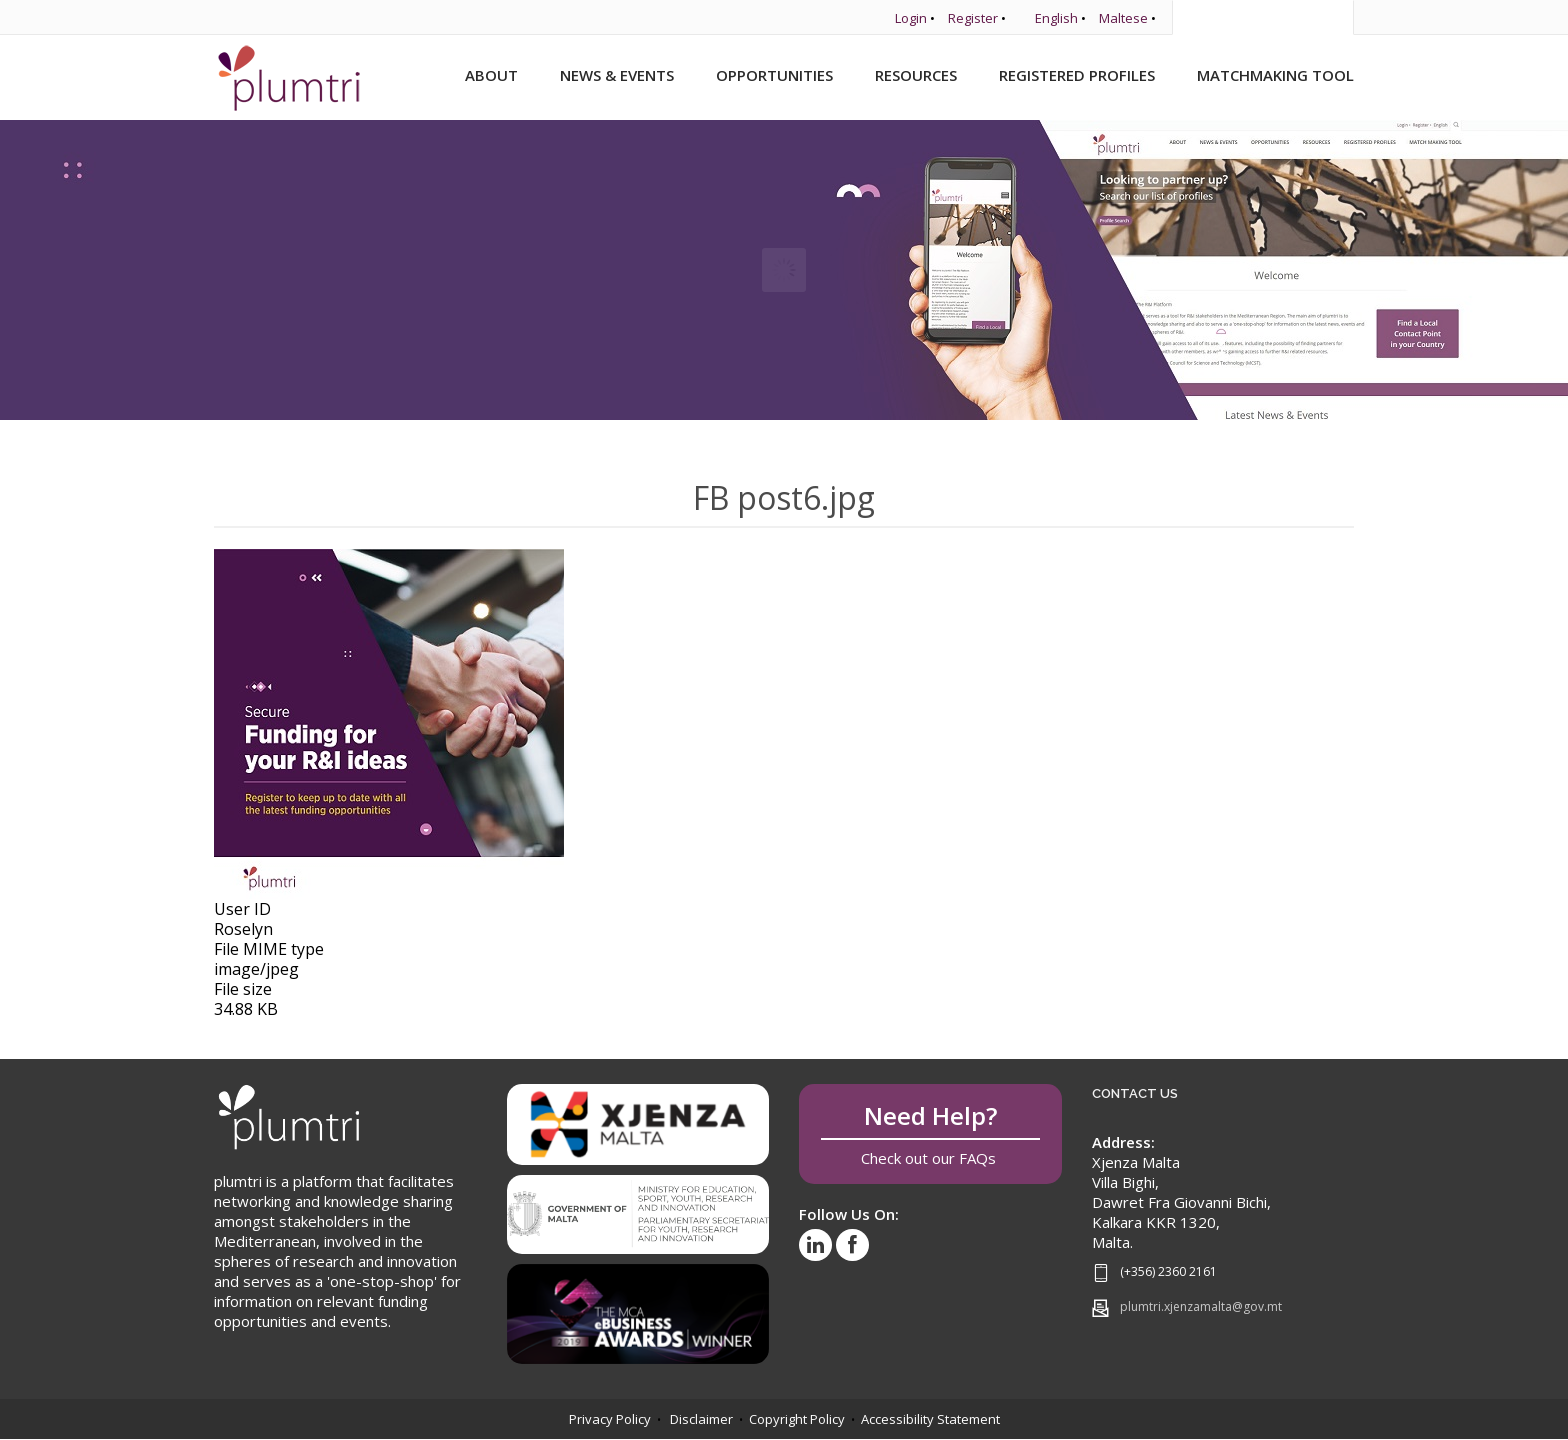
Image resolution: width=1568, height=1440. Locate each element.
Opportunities (774, 75)
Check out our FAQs (930, 1133)
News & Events (617, 75)
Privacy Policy (610, 1419)
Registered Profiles (1077, 75)
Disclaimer (701, 1419)
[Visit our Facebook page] (852, 1245)
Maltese (1123, 18)
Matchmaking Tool (1275, 75)
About (491, 75)
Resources (916, 75)
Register (973, 18)
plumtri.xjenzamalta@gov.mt (1201, 1306)
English (1056, 18)
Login (911, 18)
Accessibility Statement (930, 1419)
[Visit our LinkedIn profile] (815, 1245)
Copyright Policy (797, 1419)
